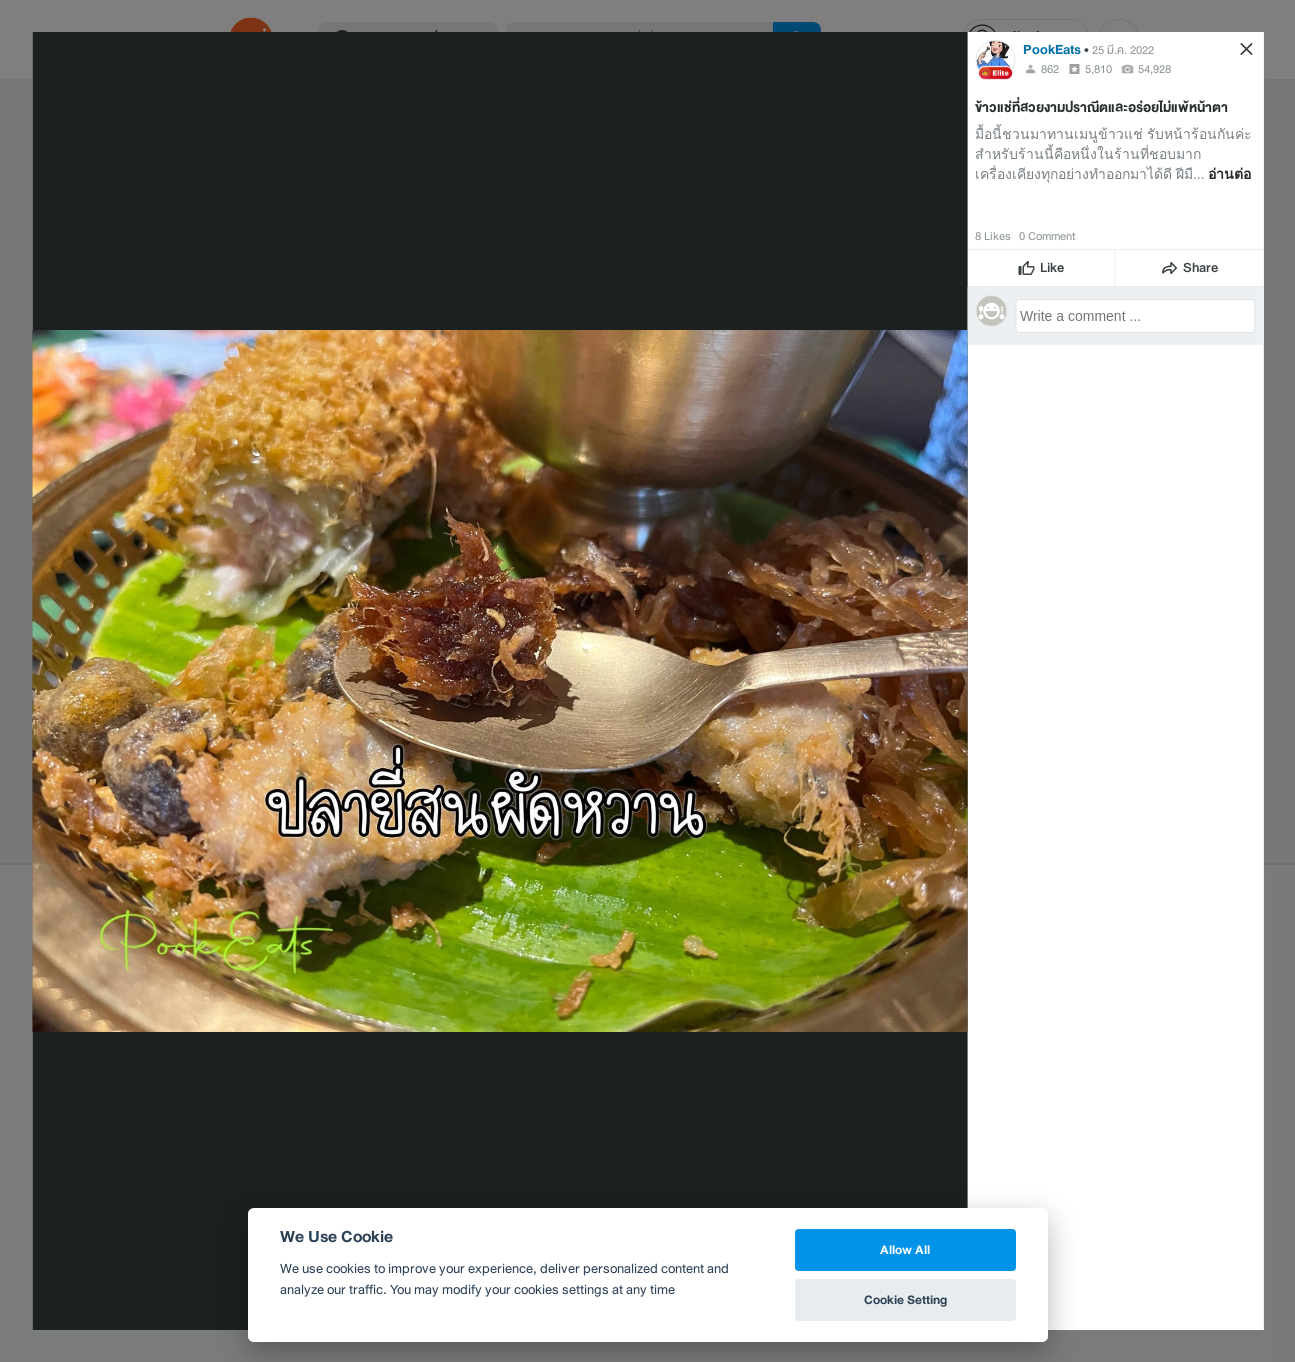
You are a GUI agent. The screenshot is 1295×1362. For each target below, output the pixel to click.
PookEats (1052, 49)
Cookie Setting (905, 1299)
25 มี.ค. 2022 (1123, 50)
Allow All (905, 1249)
